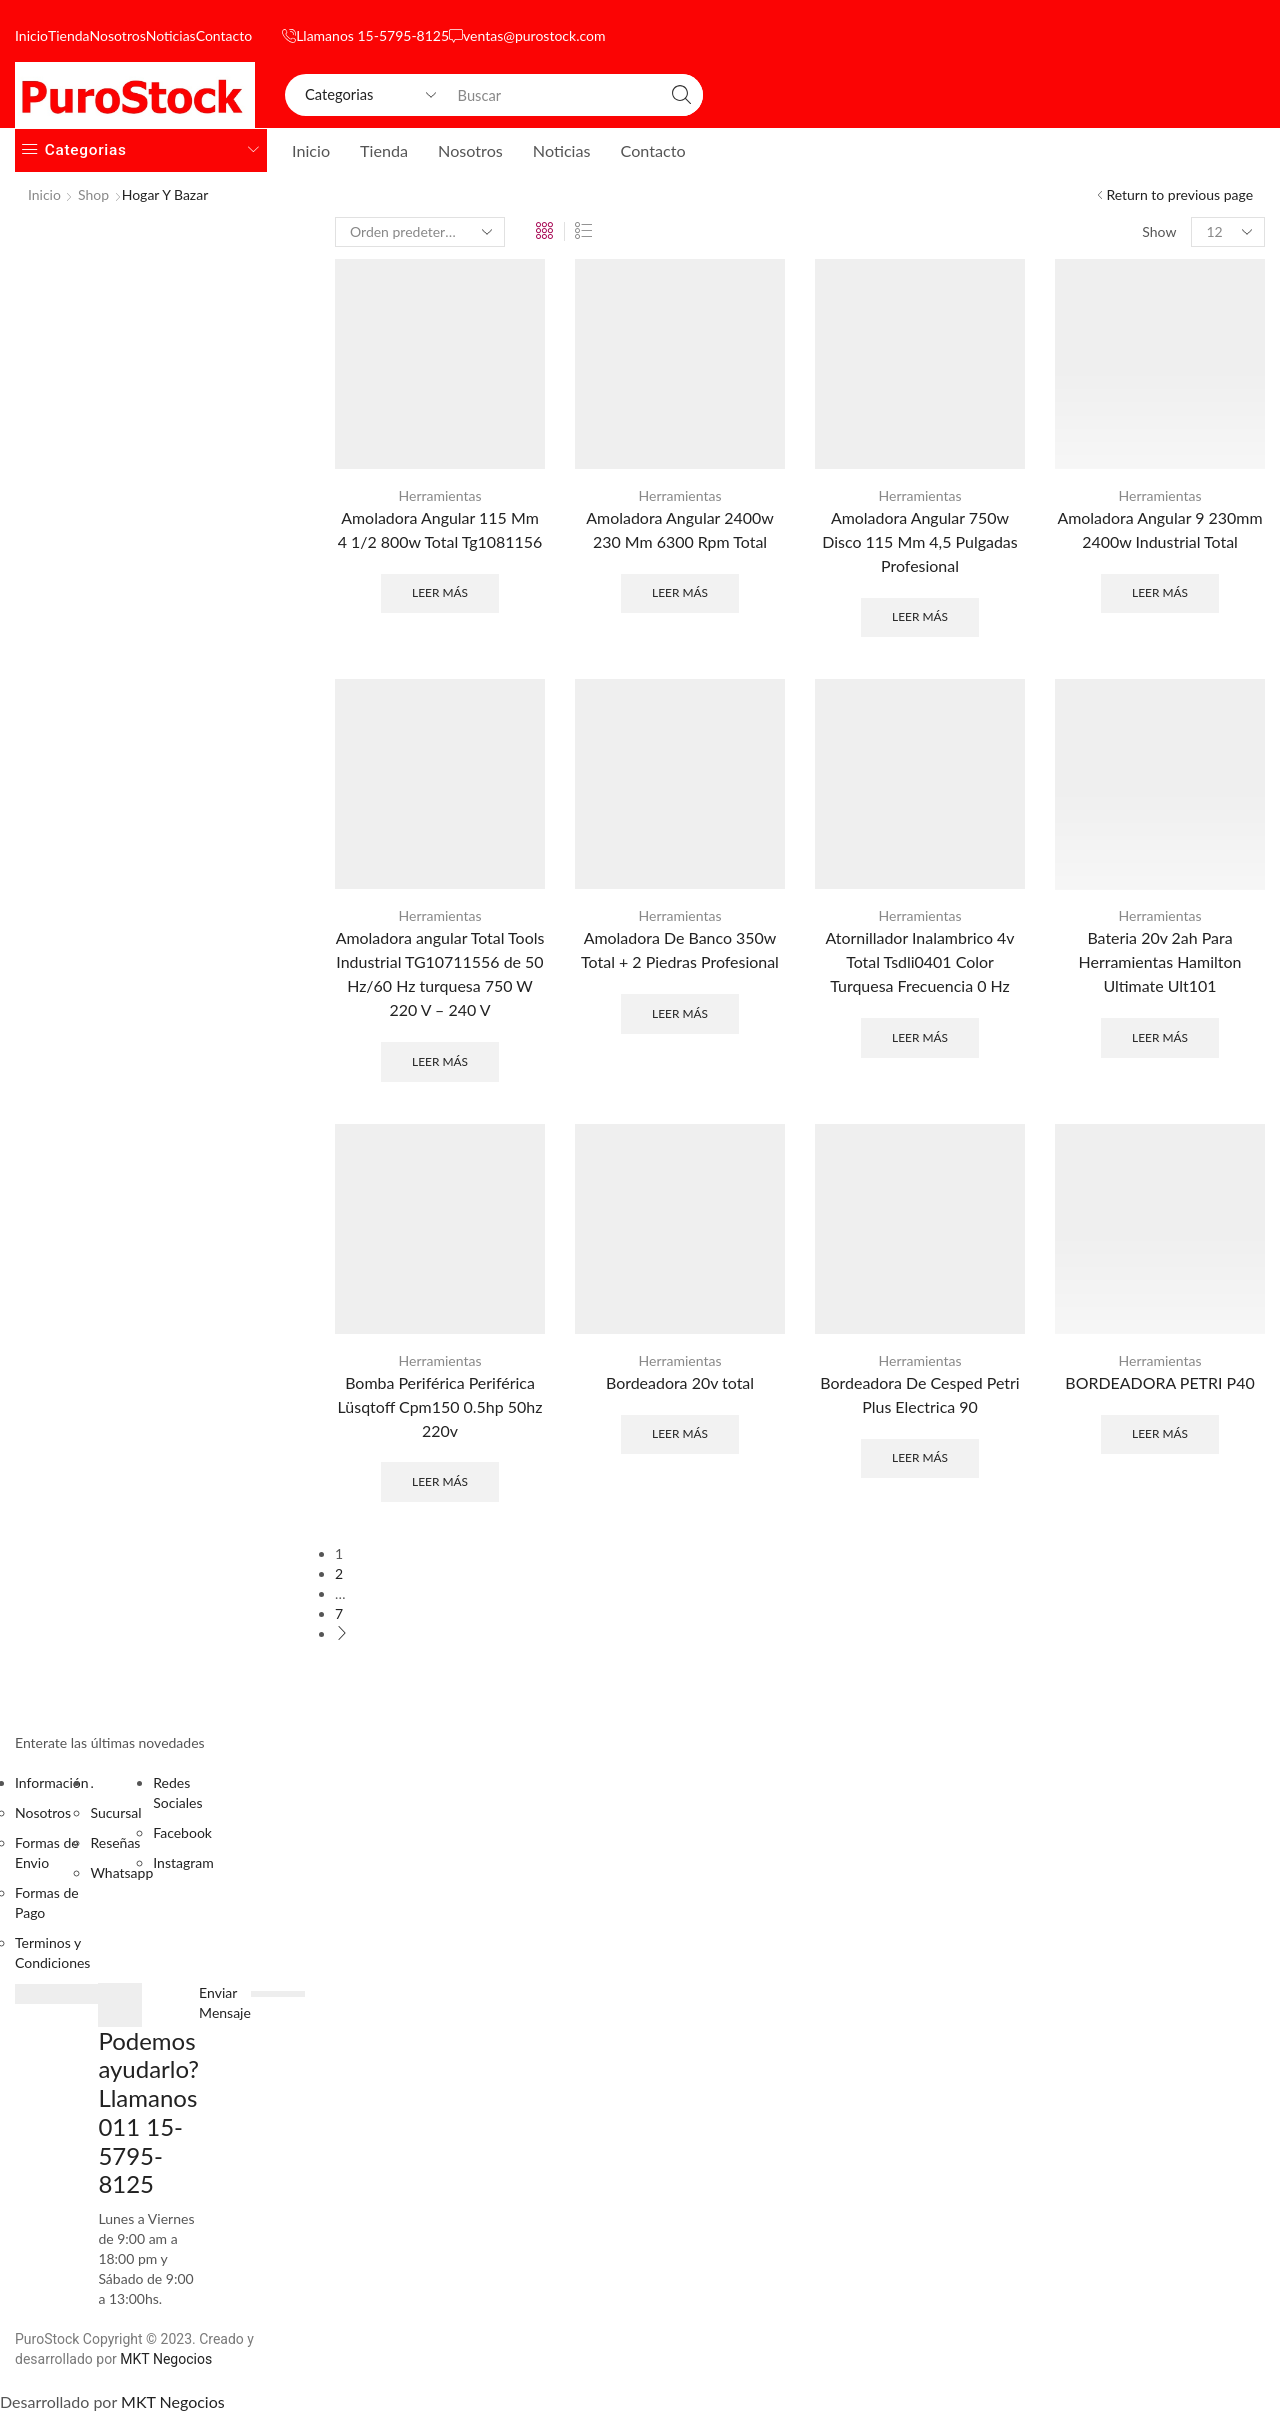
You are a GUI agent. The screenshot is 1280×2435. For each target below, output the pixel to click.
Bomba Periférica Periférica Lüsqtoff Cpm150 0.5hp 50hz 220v (440, 1406)
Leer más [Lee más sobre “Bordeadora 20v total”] (680, 1433)
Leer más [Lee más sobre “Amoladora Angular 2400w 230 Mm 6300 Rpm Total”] (680, 592)
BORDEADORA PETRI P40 (1159, 1382)
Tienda (69, 35)
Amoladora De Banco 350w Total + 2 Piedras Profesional (680, 949)
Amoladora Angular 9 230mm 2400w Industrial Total (1159, 529)
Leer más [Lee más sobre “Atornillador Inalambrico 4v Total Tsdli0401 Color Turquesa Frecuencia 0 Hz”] (920, 1037)
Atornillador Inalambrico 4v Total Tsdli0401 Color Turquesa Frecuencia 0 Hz (919, 961)
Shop (93, 194)
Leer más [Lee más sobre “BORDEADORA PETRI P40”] (1160, 1433)
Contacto (224, 35)
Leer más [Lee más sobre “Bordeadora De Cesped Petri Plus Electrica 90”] (920, 1457)
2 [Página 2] (339, 1573)
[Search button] (682, 95)
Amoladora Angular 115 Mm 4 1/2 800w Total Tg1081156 (440, 529)
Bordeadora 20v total (680, 1382)
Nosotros (118, 35)
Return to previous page (1179, 194)
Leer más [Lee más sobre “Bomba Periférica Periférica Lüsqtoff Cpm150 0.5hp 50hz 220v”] (440, 1481)
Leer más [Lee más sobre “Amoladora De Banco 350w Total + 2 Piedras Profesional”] (680, 1013)
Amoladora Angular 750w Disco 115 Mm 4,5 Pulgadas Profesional (919, 541)
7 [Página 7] (339, 1613)
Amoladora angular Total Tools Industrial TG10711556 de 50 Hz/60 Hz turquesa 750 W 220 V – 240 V (440, 973)
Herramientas (440, 495)
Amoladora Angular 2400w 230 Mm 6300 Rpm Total (679, 529)
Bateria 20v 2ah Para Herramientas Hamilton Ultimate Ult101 (1160, 961)
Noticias (171, 35)
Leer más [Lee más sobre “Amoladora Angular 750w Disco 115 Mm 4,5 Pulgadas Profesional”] (920, 616)
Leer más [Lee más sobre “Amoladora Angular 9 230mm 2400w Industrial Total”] (1160, 592)
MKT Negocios (166, 2359)
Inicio (31, 35)
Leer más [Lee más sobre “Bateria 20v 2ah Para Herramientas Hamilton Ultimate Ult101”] (1160, 1037)
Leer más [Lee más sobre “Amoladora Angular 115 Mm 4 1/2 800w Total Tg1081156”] (440, 592)
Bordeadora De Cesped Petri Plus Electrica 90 (919, 1394)
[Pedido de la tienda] (420, 232)
